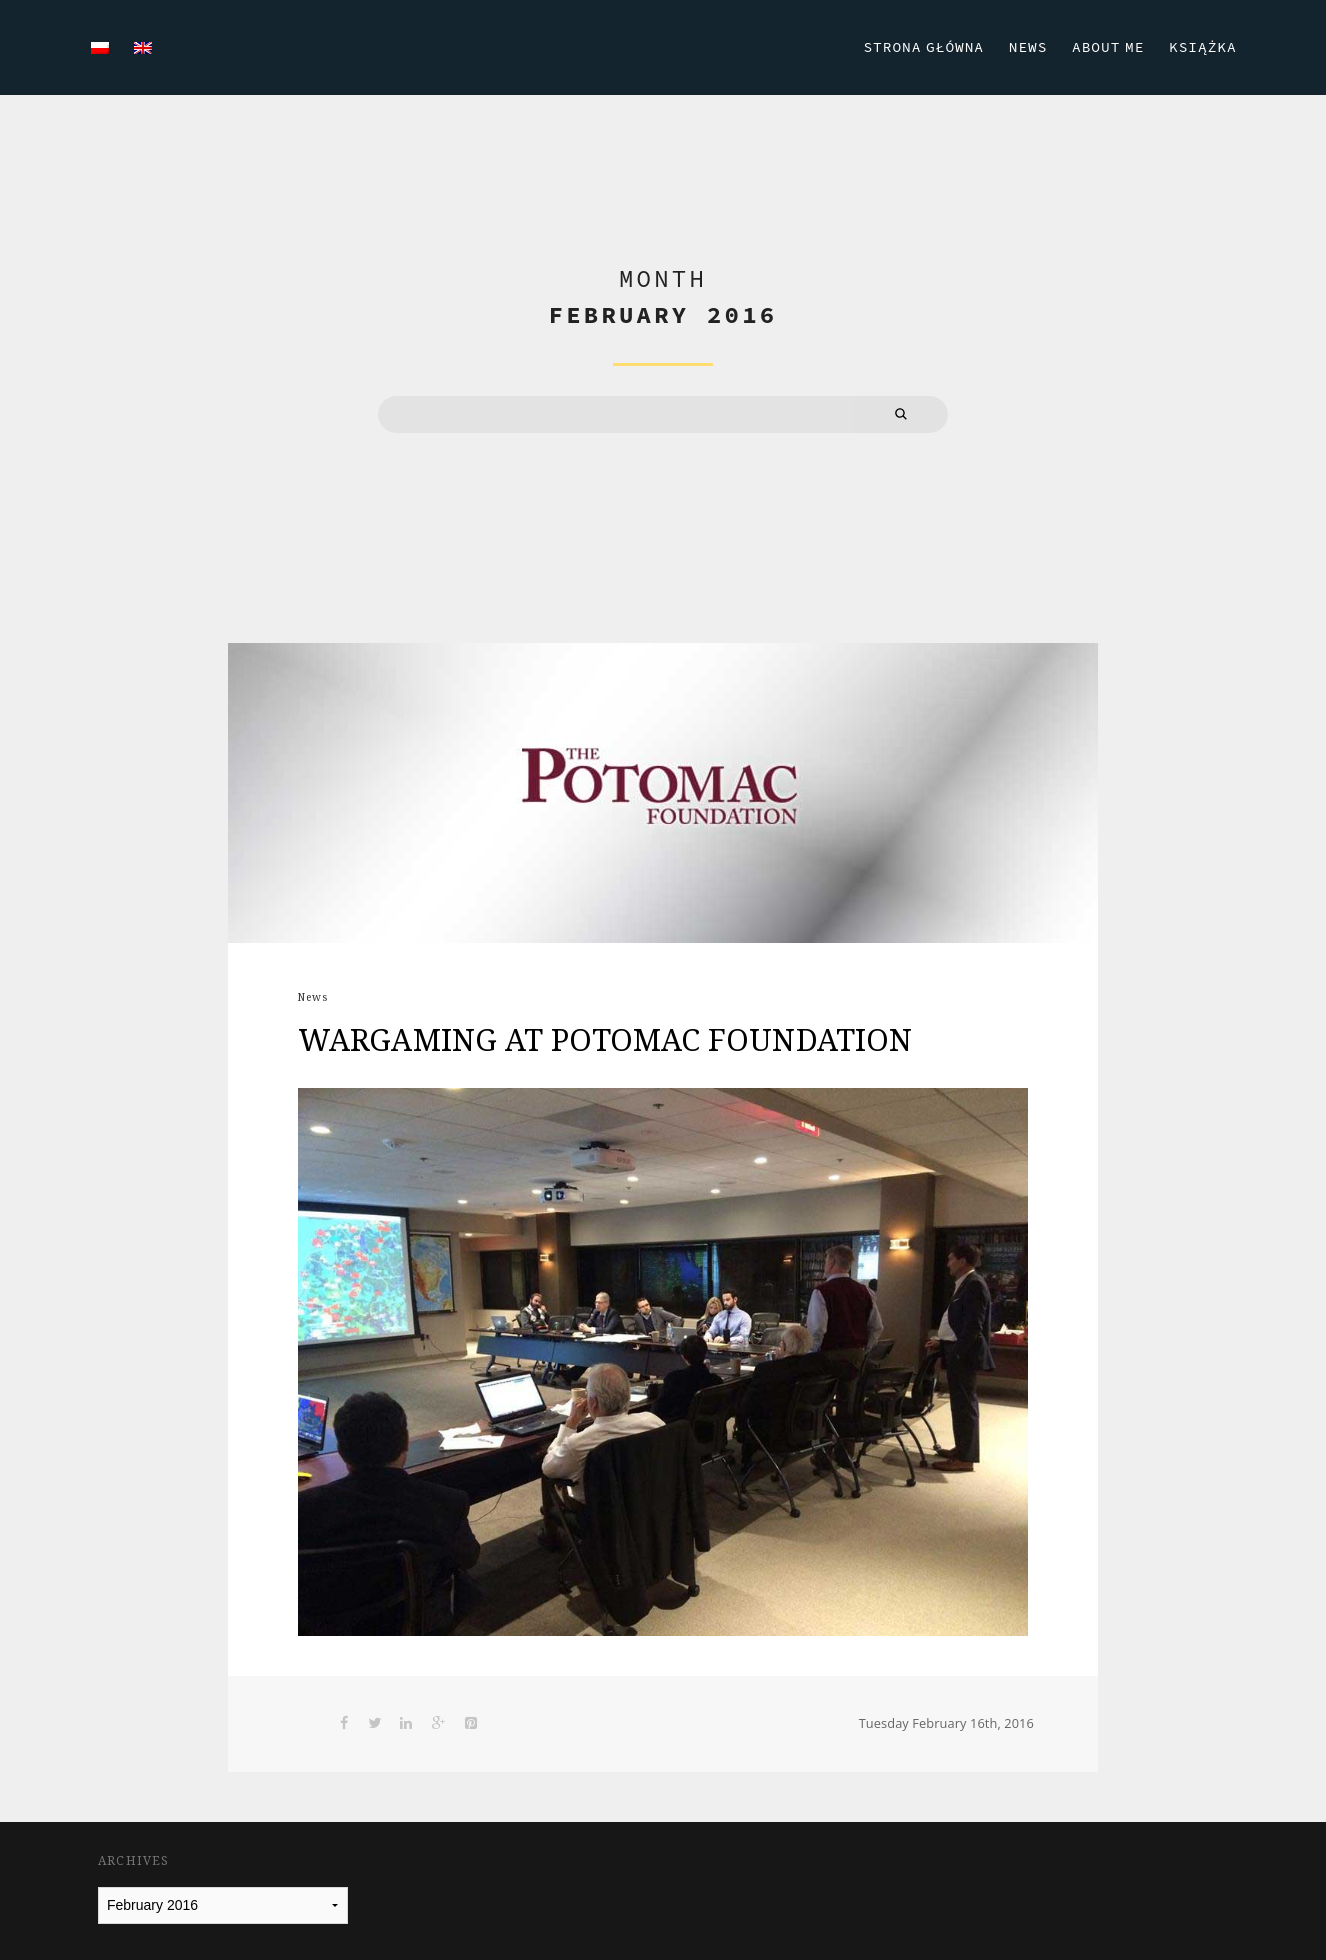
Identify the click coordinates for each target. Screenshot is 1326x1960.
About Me (1104, 45)
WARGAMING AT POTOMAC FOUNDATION (605, 1039)
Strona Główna (916, 45)
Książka (1201, 45)
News (1022, 45)
